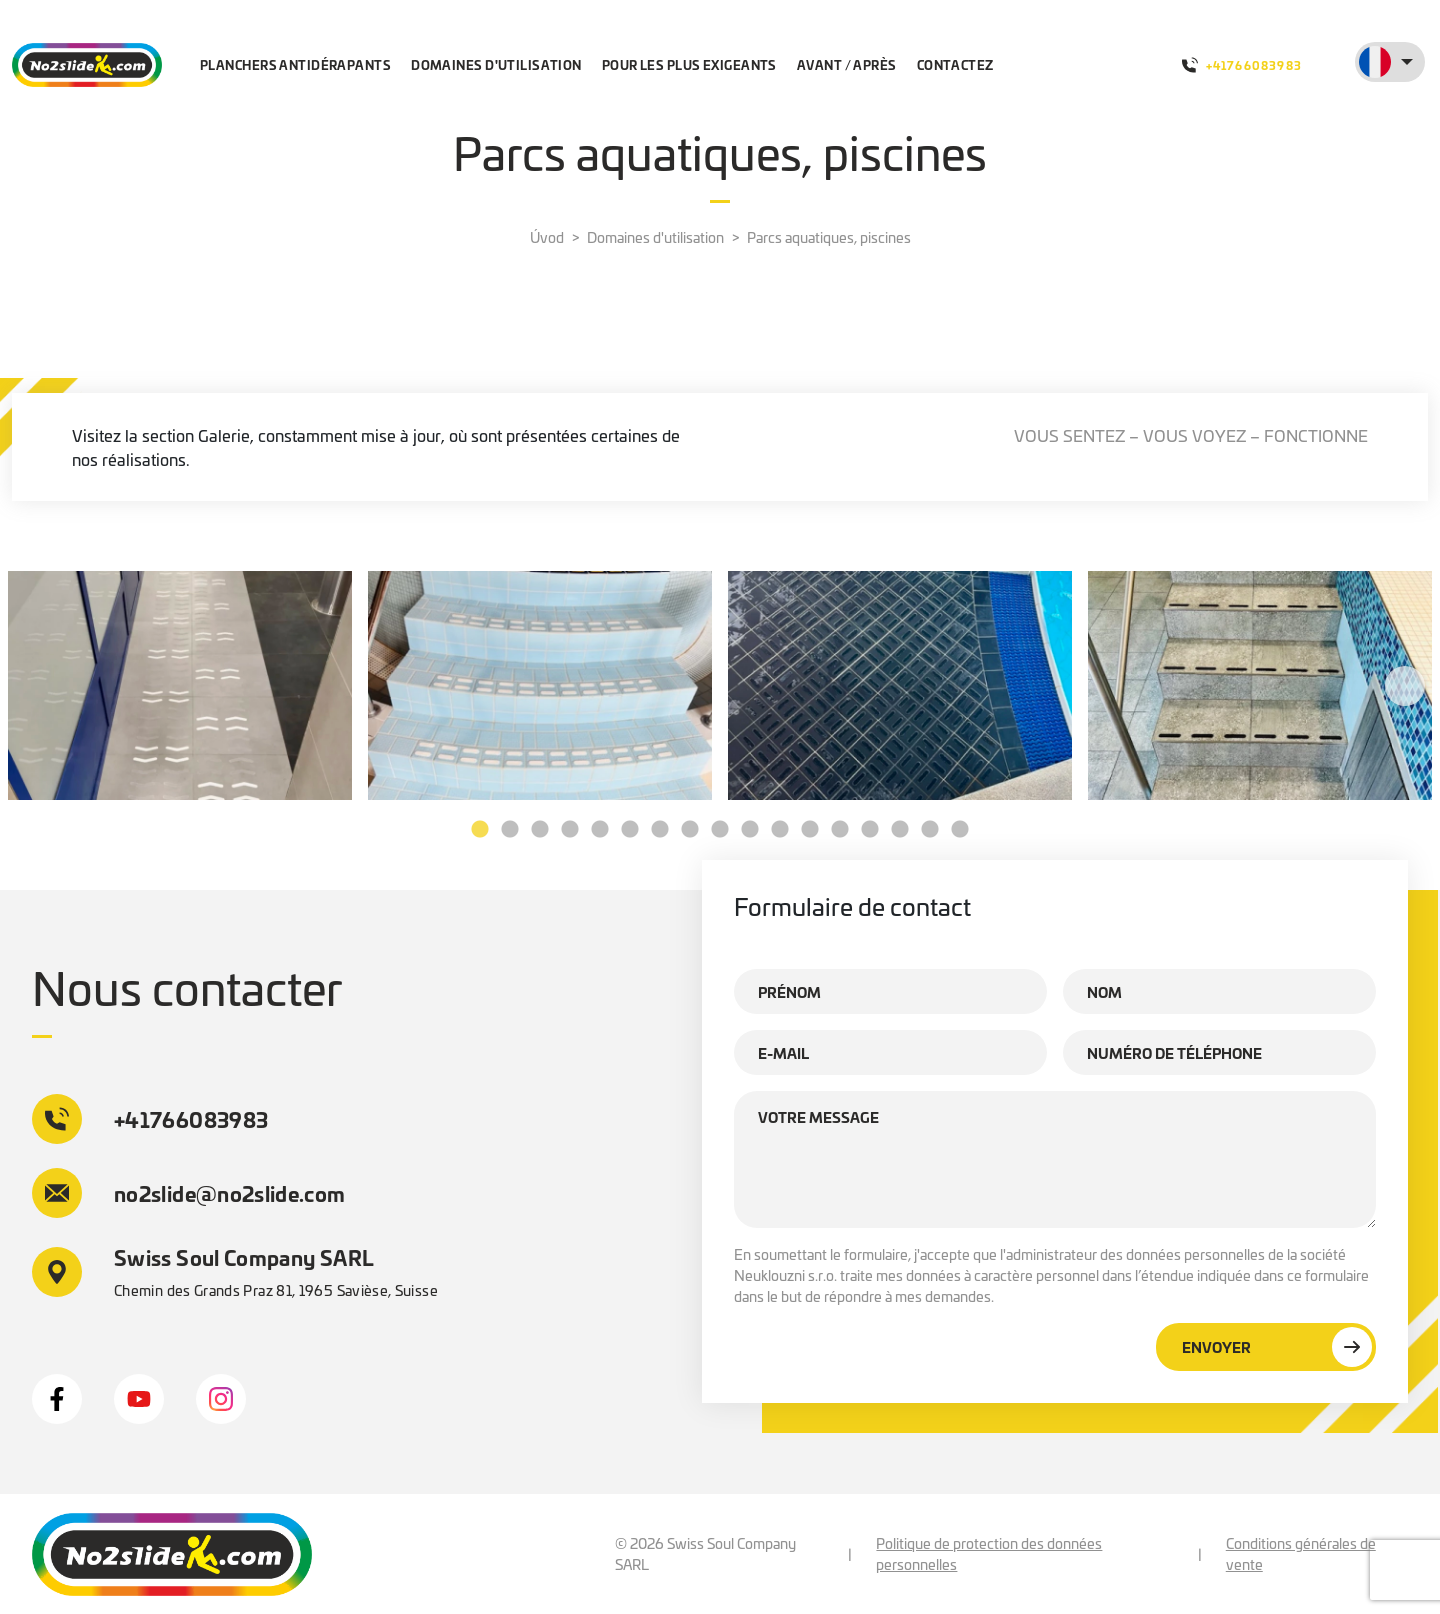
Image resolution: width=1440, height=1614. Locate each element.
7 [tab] (660, 830)
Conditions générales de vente (1301, 1553)
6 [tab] (630, 830)
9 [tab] (720, 830)
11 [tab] (780, 830)
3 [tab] (540, 830)
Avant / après (847, 64)
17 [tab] (960, 830)
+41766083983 (1242, 65)
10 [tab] (750, 830)
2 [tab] (510, 830)
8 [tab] (690, 830)
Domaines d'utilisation (496, 64)
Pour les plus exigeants (689, 64)
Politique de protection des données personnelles (989, 1553)
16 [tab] (930, 830)
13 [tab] (840, 830)
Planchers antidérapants (295, 64)
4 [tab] (570, 830)
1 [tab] (480, 830)
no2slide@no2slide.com (189, 1193)
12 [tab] (810, 830)
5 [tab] (600, 830)
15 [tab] (900, 830)
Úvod (547, 237)
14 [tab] (870, 830)
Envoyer (1277, 1347)
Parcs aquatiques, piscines (829, 237)
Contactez (955, 64)
